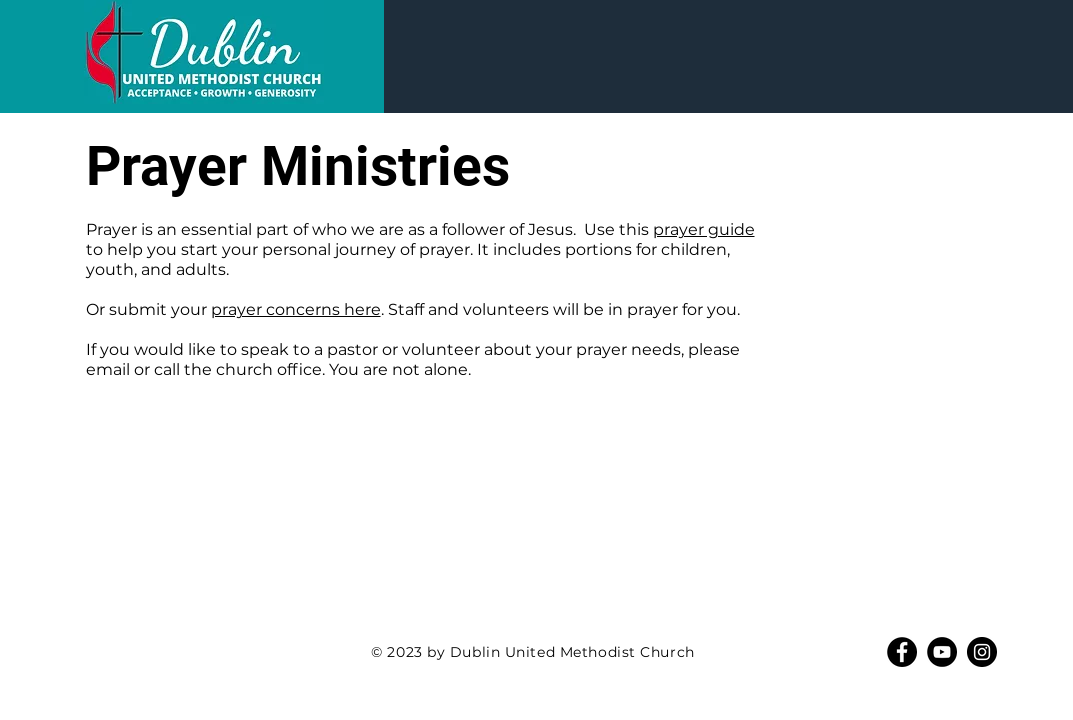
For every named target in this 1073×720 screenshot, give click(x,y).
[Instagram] (982, 652)
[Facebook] (902, 652)
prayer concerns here (296, 309)
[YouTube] (942, 652)
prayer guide (704, 229)
